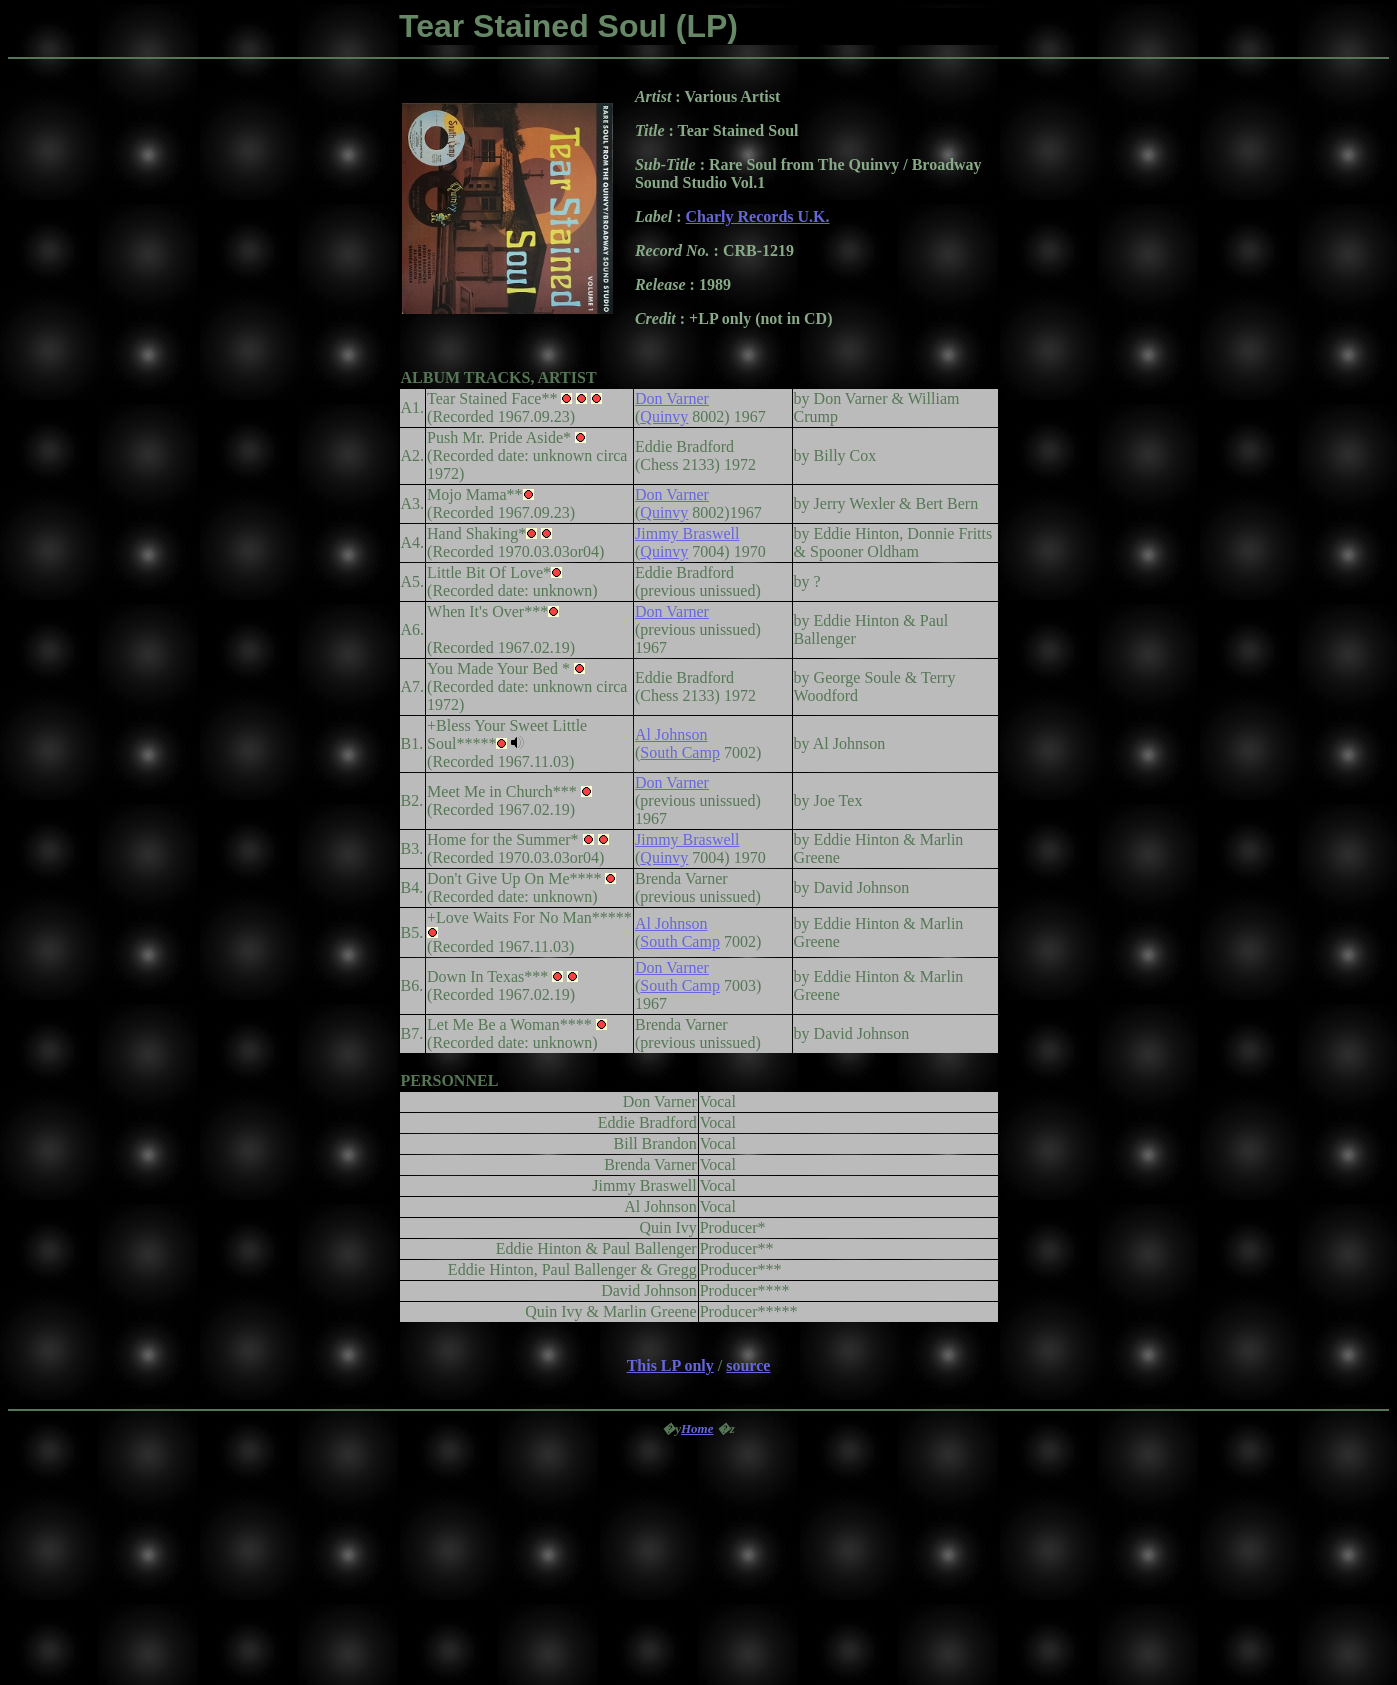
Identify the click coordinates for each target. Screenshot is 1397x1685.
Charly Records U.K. (758, 216)
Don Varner (672, 398)
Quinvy (664, 416)
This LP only (670, 1365)
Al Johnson (671, 734)
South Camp (680, 752)
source (748, 1365)
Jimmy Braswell (687, 533)
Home (697, 1428)
